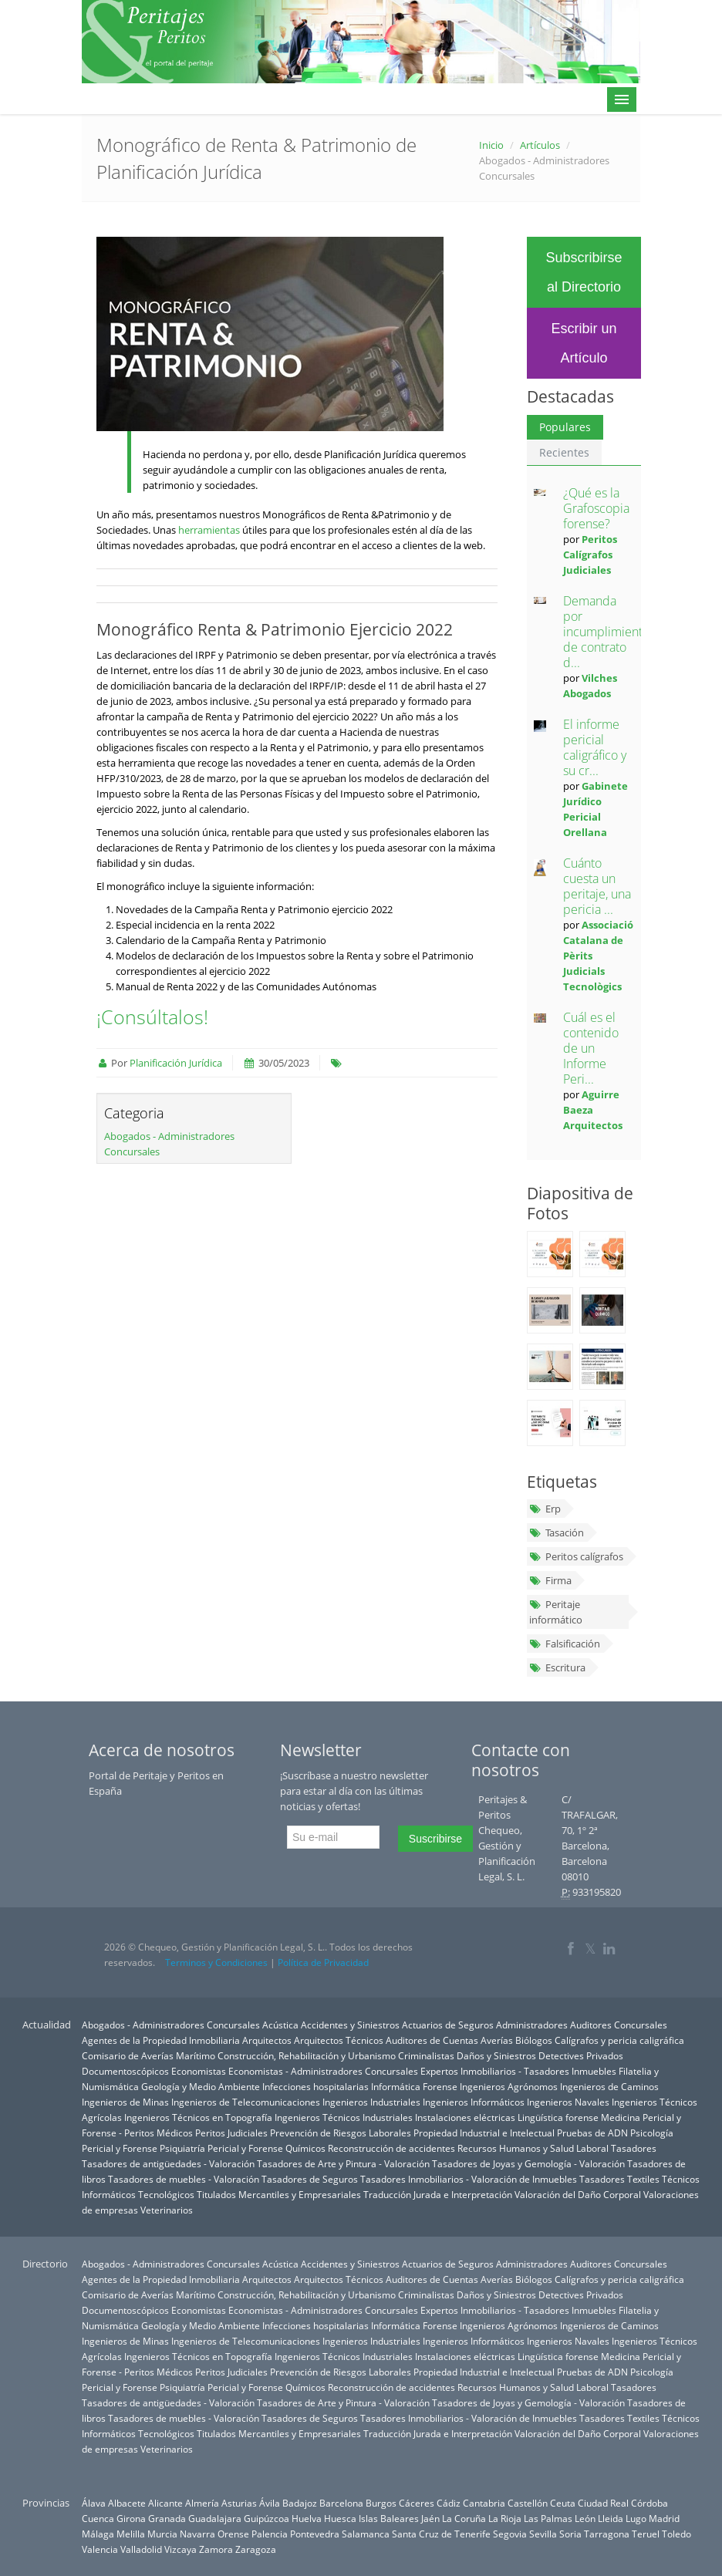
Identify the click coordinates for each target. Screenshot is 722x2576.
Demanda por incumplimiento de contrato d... (606, 631)
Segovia (510, 2533)
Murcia (162, 2533)
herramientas (209, 530)
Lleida (610, 2518)
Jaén (430, 2518)
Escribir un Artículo (583, 343)
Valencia (100, 2549)
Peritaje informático (555, 1612)
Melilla (130, 2533)
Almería (202, 2503)
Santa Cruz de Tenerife (441, 2533)
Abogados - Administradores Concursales (171, 2024)
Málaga (98, 2533)
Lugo (636, 2518)
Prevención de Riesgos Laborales (340, 2132)
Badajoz (299, 2503)
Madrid (664, 2518)
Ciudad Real (603, 2503)
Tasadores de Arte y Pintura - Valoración (343, 2163)
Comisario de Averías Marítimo (148, 2055)
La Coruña (464, 2518)
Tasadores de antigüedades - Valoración (168, 2163)
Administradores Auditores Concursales (581, 2024)
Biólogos (533, 2040)
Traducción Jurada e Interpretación (437, 2194)
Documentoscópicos (125, 2071)
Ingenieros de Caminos (609, 2086)
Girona (131, 2518)
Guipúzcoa (266, 2518)
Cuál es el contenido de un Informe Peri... (591, 1048)
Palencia (269, 2533)
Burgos (381, 2503)
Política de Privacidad (323, 1962)
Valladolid (141, 2549)
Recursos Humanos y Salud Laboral (533, 2148)
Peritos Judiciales (231, 2132)
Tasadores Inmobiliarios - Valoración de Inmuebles (468, 2179)
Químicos (305, 2148)
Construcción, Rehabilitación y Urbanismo (307, 2055)
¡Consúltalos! (152, 1017)
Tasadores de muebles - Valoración (183, 2179)
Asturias (239, 2503)
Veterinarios (166, 2209)
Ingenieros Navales (568, 2102)
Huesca (340, 2518)
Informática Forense (414, 2086)
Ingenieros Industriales (371, 2102)
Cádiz (449, 2503)
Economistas (198, 2071)
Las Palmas (548, 2518)
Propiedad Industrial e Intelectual (484, 2132)
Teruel (646, 2533)
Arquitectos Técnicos (338, 2040)
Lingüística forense (558, 2117)
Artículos (540, 145)
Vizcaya (180, 2549)
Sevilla (543, 2533)
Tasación (556, 1532)
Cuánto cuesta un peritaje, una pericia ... (597, 886)
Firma (550, 1580)
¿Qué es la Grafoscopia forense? (596, 508)
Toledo (676, 2533)
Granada (167, 2518)
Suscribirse (435, 1839)
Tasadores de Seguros (309, 2179)
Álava (94, 2503)
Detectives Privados (580, 2055)
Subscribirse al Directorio (583, 272)
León (585, 2518)
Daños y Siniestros (496, 2055)
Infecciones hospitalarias (315, 2086)
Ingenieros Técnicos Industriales (344, 2117)
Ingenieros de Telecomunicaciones (245, 2102)
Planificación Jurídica (176, 1063)
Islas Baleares (389, 2518)
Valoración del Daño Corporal (578, 2194)
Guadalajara (214, 2518)
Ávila (269, 2503)
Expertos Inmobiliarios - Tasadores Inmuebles (518, 2071)
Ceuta (562, 2503)
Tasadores (633, 2148)
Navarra (197, 2533)
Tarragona (606, 2533)
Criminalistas (426, 2055)
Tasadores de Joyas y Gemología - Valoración (528, 2163)
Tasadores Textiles (619, 2179)
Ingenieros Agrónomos (509, 2086)
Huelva (307, 2518)
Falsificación (564, 1643)
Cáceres (416, 2503)
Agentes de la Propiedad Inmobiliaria (161, 2040)
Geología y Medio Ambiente (200, 2086)
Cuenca (98, 2518)
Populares (565, 427)
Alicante (165, 2503)
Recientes (564, 452)
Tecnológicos (166, 2194)
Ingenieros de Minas (125, 2102)
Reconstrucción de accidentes (391, 2148)
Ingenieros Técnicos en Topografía (198, 2117)
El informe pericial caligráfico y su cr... (594, 747)
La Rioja (504, 2518)
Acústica (280, 2024)
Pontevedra (314, 2533)
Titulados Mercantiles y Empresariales (279, 2194)
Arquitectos (267, 2040)
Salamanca (366, 2533)
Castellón (528, 2503)
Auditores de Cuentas (432, 2040)
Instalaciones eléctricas (465, 2117)
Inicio (491, 145)
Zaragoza (255, 2549)
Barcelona (341, 2503)
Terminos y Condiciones (216, 1962)
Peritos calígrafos (576, 1556)
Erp (545, 1509)
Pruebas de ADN (592, 2132)
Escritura (557, 1667)
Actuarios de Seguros (448, 2024)
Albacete (127, 2503)
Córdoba (649, 2503)
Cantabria (484, 2503)
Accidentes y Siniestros (350, 2024)
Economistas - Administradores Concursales (323, 2071)
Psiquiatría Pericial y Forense (221, 2148)
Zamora (216, 2549)
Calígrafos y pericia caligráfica (619, 2040)
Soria (570, 2533)
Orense (233, 2533)
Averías (497, 2040)
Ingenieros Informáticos (474, 2102)
